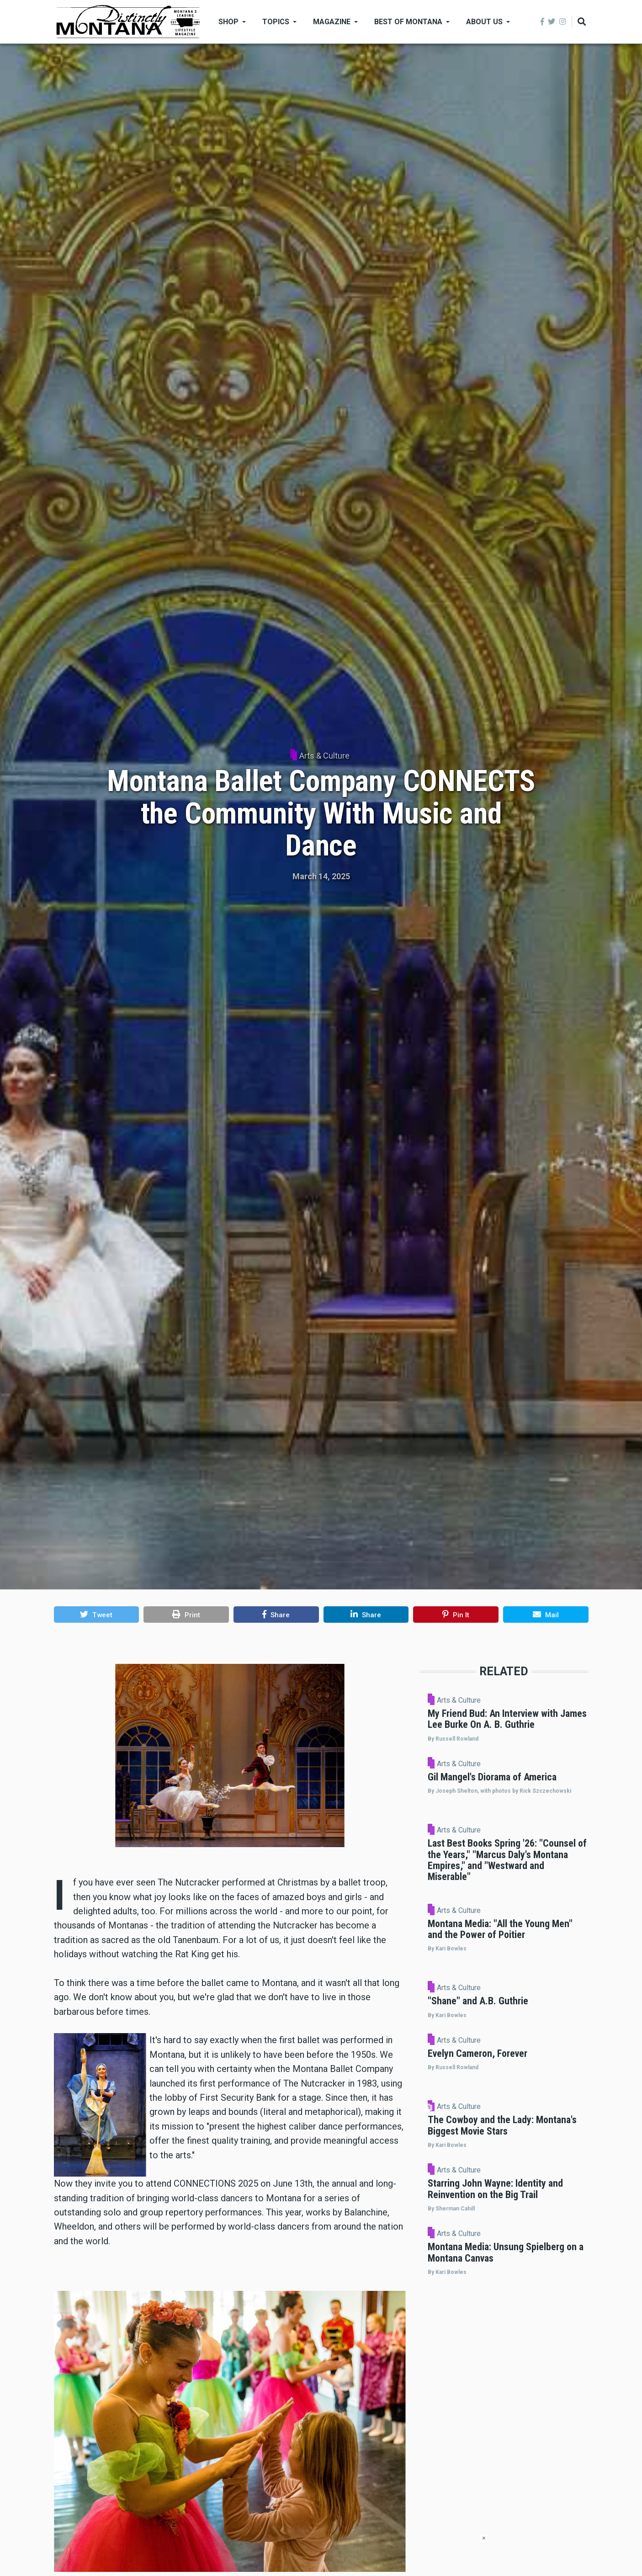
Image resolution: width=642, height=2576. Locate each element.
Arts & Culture (324, 755)
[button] (96, 1614)
